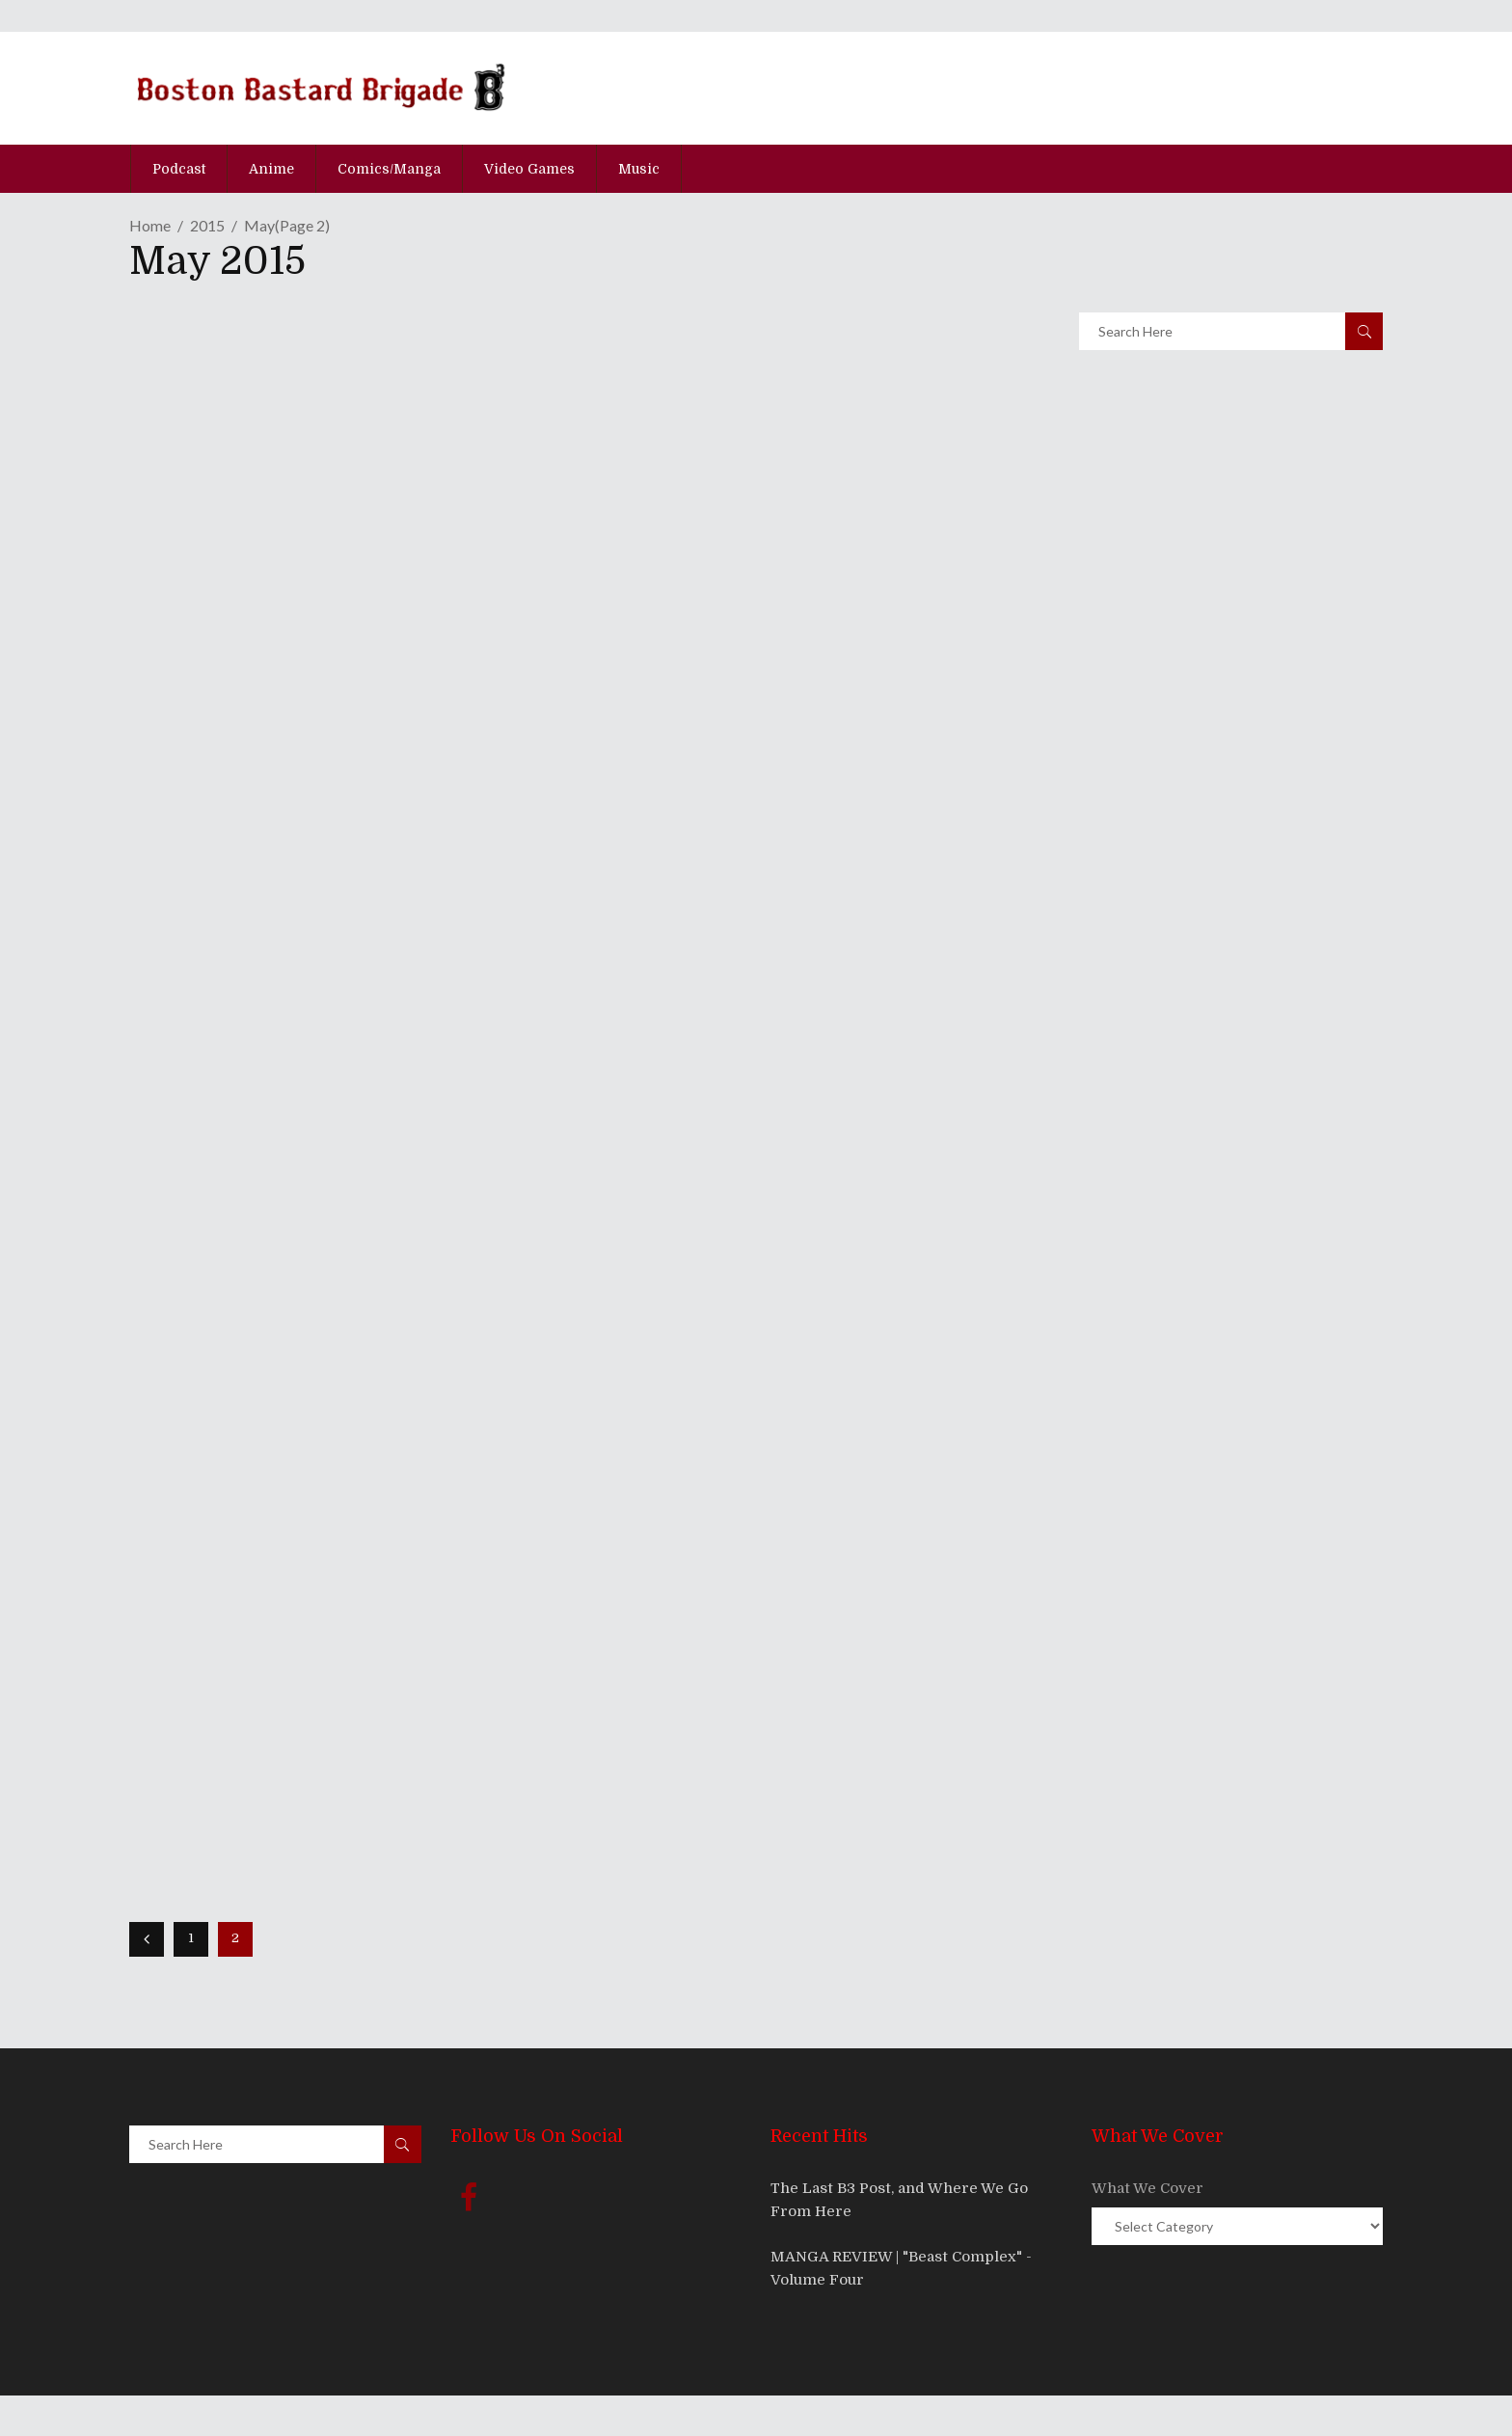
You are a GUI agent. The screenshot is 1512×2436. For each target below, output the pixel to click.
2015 (207, 225)
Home (150, 225)
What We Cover (1147, 2188)
